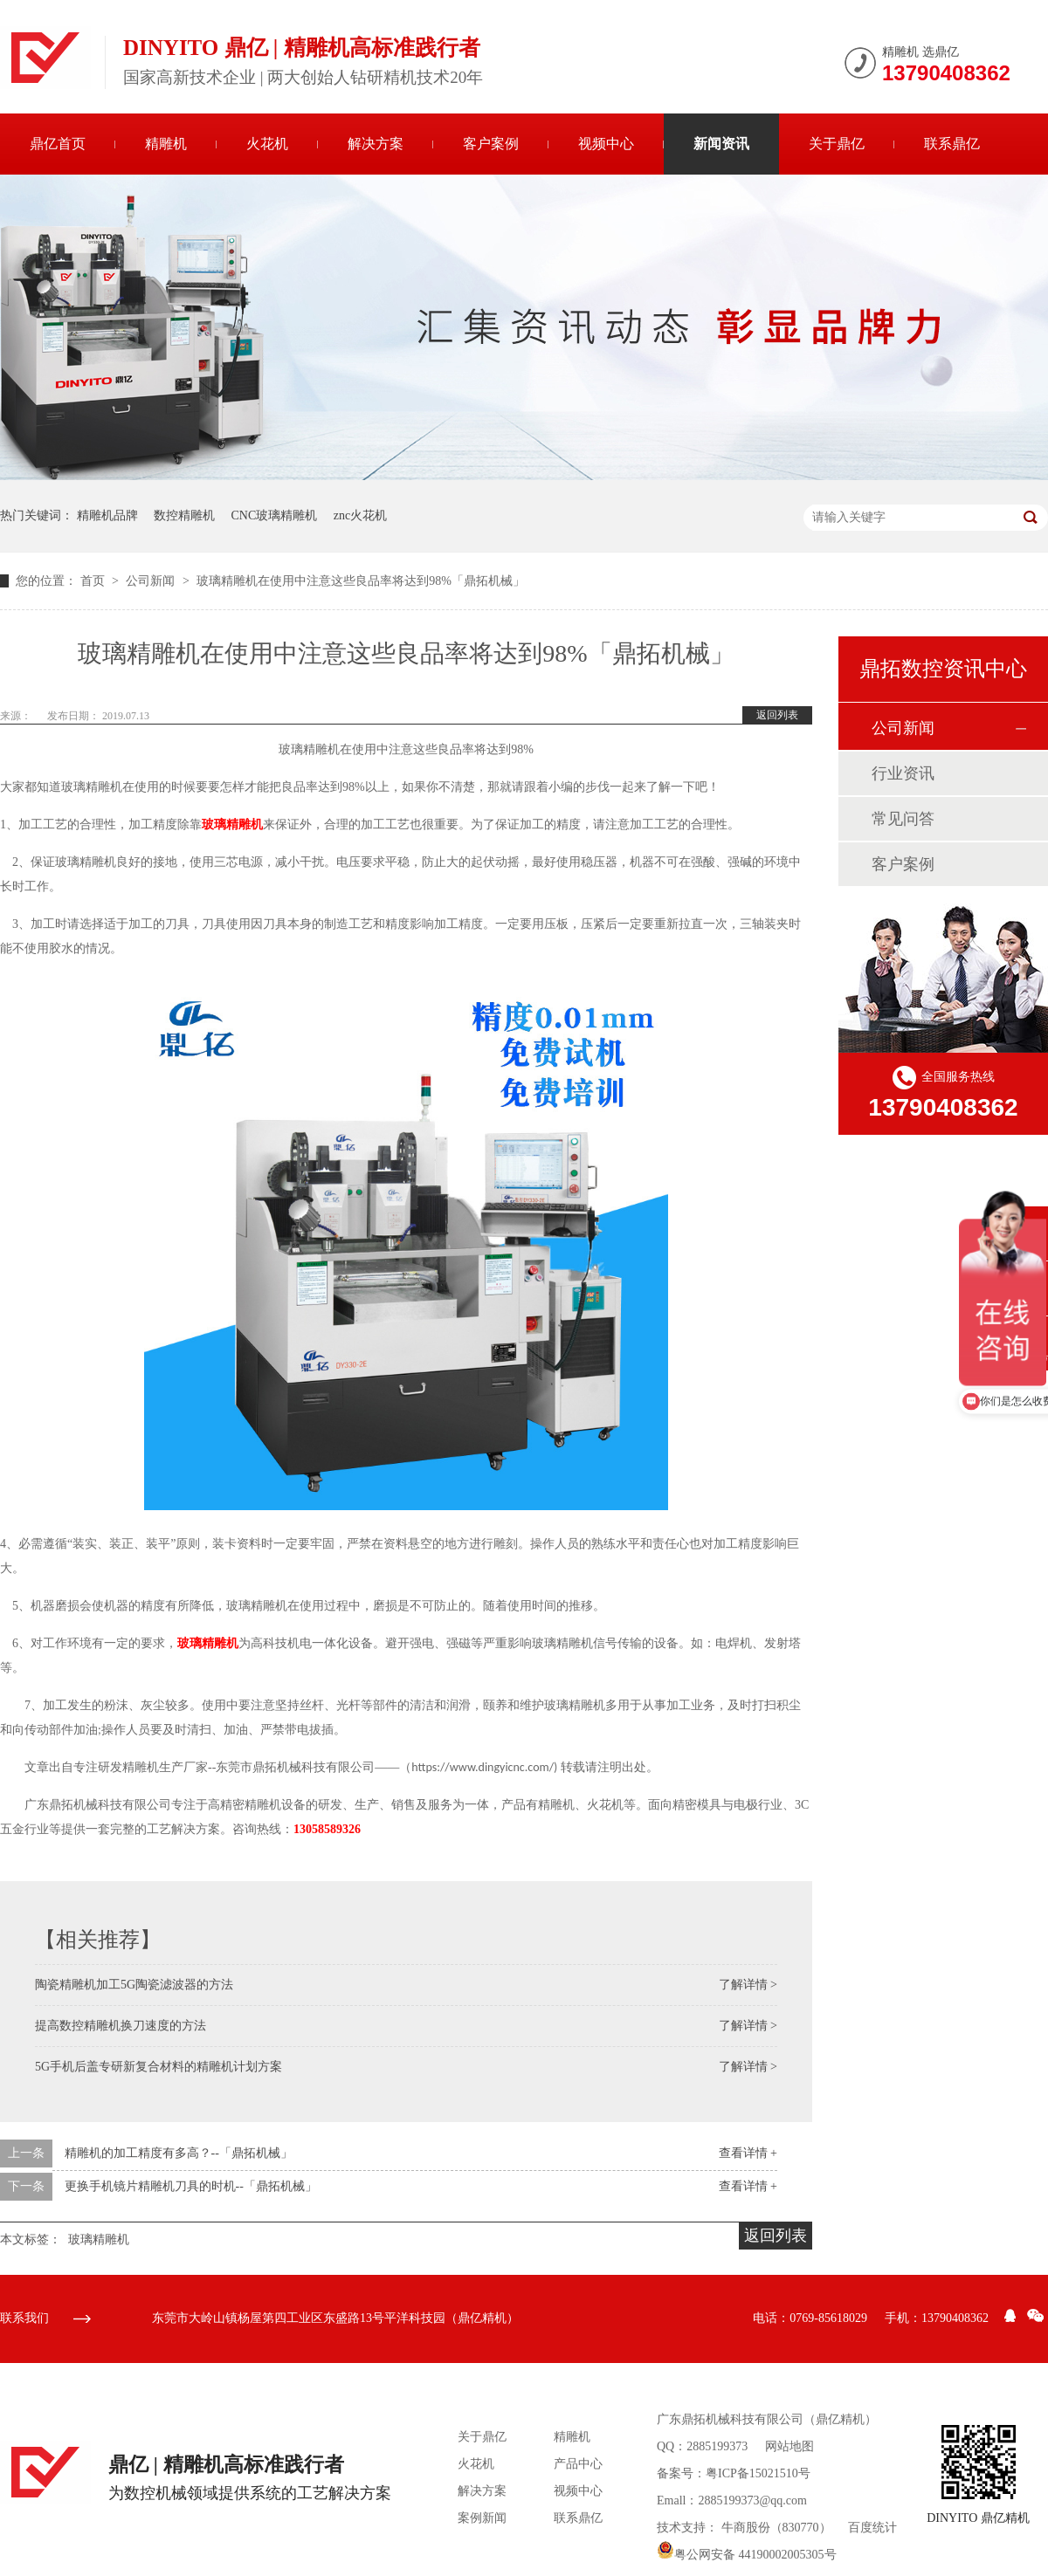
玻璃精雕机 (232, 824)
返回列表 (777, 715)
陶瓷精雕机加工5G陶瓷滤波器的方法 (134, 1984)
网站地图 (789, 2446)
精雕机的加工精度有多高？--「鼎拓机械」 (179, 2153)
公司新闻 (152, 580)
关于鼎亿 (837, 143)
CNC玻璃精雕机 (274, 515)
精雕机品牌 (107, 515)
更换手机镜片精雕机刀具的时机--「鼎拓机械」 (191, 2186)
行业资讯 (903, 773)
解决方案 (375, 143)
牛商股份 (745, 2527)
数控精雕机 (184, 515)
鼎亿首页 (58, 143)
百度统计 (872, 2527)
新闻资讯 (721, 143)
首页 (94, 580)
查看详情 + (748, 2153)
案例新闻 (482, 2517)
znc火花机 (360, 515)
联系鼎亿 (952, 143)
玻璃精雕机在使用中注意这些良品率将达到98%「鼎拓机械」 (360, 580)
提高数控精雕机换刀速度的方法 (120, 2025)
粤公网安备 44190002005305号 (747, 2554)
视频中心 (606, 143)
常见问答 (903, 819)
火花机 (267, 143)
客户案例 (491, 143)
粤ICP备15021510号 (758, 2473)
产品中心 (578, 2463)
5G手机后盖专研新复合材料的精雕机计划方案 (158, 2066)
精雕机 (166, 143)
